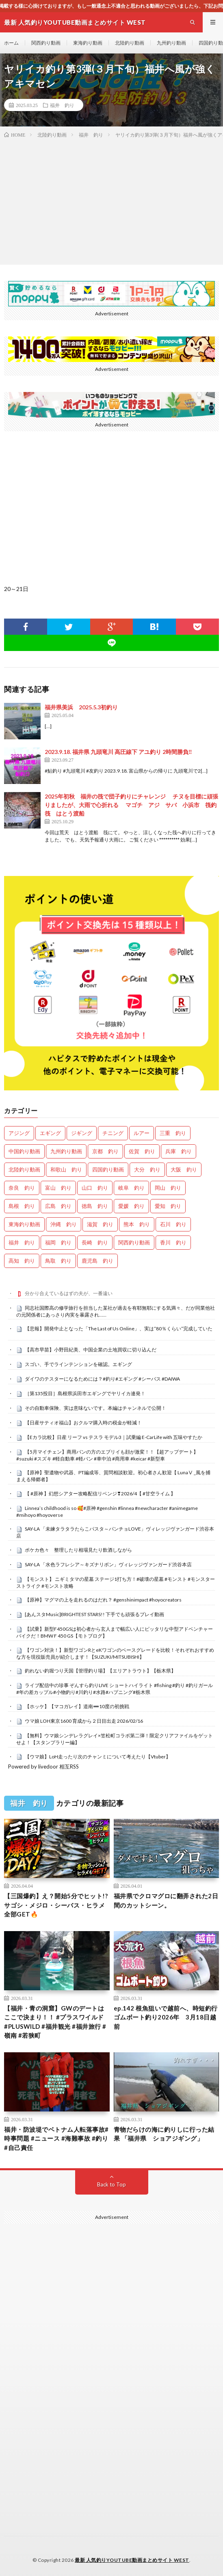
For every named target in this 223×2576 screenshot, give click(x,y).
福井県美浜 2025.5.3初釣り (81, 707)
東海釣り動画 (87, 43)
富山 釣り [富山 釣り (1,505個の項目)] (58, 1187)
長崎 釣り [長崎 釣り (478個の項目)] (95, 1242)
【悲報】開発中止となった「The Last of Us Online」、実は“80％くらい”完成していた (118, 1328)
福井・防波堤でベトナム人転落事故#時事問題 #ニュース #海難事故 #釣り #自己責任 (56, 2138)
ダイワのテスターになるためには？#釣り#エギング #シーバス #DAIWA (102, 1379)
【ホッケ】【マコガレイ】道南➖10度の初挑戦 (77, 1706)
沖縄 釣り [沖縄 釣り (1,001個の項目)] (63, 1224)
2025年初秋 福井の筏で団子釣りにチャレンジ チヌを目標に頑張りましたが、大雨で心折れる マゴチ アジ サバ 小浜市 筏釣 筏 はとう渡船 (133, 805)
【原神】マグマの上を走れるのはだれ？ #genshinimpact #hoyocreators (103, 1600)
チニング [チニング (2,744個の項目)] (112, 1133)
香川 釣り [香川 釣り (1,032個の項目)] (173, 1242)
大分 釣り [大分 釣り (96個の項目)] (147, 1169)
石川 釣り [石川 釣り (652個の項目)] (173, 1224)
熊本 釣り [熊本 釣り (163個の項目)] (136, 1224)
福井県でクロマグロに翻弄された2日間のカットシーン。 (166, 1900)
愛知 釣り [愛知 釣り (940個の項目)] (168, 1206)
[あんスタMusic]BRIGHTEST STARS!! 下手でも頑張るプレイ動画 (94, 1614)
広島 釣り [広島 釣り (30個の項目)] (58, 1206)
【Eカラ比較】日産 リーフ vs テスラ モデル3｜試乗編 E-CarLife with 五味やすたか (113, 1437)
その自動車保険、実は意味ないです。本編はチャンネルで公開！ (95, 1408)
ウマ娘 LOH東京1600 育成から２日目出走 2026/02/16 (84, 1721)
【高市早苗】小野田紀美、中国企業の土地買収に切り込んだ (90, 1350)
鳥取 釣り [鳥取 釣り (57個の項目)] (58, 1260)
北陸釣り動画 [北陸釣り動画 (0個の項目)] (24, 1169)
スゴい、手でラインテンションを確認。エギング (78, 1364)
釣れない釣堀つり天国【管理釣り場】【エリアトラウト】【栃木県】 (100, 1671)
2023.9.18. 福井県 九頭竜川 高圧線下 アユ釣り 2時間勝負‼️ (118, 751)
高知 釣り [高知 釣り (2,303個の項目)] (22, 1260)
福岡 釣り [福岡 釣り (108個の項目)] (58, 1242)
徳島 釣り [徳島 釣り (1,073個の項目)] (95, 1206)
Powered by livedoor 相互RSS (43, 1766)
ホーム (11, 43)
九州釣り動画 (171, 43)
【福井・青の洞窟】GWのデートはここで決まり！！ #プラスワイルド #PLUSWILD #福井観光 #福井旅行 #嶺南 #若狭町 (55, 2021)
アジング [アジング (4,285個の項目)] (19, 1133)
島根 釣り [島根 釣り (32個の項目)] (22, 1206)
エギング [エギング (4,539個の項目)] (50, 1133)
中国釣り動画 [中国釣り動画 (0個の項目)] (24, 1151)
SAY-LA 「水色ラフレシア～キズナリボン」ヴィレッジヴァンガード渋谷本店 (108, 1564)
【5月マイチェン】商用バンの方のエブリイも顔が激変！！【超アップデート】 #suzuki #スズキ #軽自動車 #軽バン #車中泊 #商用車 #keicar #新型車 (107, 1455)
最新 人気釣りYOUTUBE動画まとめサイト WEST (132, 2560)
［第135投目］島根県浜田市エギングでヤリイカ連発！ (85, 1393)
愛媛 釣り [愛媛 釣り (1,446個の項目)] (131, 1206)
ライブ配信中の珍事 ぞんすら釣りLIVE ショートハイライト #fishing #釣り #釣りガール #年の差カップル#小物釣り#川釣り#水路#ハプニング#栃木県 (114, 1688)
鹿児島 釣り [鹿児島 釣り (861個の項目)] (97, 1260)
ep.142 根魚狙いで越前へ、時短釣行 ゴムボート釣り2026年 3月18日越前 (166, 2017)
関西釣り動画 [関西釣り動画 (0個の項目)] (134, 1242)
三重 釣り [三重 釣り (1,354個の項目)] (173, 1133)
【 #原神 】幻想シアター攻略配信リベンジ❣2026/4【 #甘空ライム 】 (100, 1493)
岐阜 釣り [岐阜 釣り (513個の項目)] (131, 1187)
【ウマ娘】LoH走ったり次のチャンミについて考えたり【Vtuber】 (98, 1757)
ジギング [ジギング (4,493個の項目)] (81, 1133)
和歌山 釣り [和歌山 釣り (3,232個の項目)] (66, 1169)
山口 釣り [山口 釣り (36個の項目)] (95, 1187)
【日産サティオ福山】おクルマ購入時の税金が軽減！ (83, 1423)
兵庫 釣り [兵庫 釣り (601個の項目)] (178, 1151)
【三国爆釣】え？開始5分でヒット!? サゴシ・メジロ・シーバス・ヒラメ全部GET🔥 (56, 1905)
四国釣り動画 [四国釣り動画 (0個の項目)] (108, 1169)
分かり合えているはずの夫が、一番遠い (69, 1293)
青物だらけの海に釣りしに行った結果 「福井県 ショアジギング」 (164, 2134)
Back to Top (111, 2184)
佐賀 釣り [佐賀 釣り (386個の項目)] (142, 1151)
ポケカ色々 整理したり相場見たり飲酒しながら (78, 1550)
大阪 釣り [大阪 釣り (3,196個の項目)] (184, 1169)
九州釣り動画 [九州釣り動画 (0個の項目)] (66, 1151)
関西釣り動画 (46, 43)
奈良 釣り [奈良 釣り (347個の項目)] (22, 1187)
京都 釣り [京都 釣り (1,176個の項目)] (105, 1151)
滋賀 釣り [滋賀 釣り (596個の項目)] (100, 1224)
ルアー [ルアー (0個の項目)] (141, 1133)
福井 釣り (62, 105)
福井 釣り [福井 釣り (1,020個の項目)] (22, 1242)
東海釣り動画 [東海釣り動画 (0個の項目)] (24, 1224)
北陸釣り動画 (129, 43)
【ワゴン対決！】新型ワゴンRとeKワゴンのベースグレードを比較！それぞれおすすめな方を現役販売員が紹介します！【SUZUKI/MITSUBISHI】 (115, 1653)
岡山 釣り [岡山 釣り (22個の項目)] (168, 1187)
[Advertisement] (111, 200)
